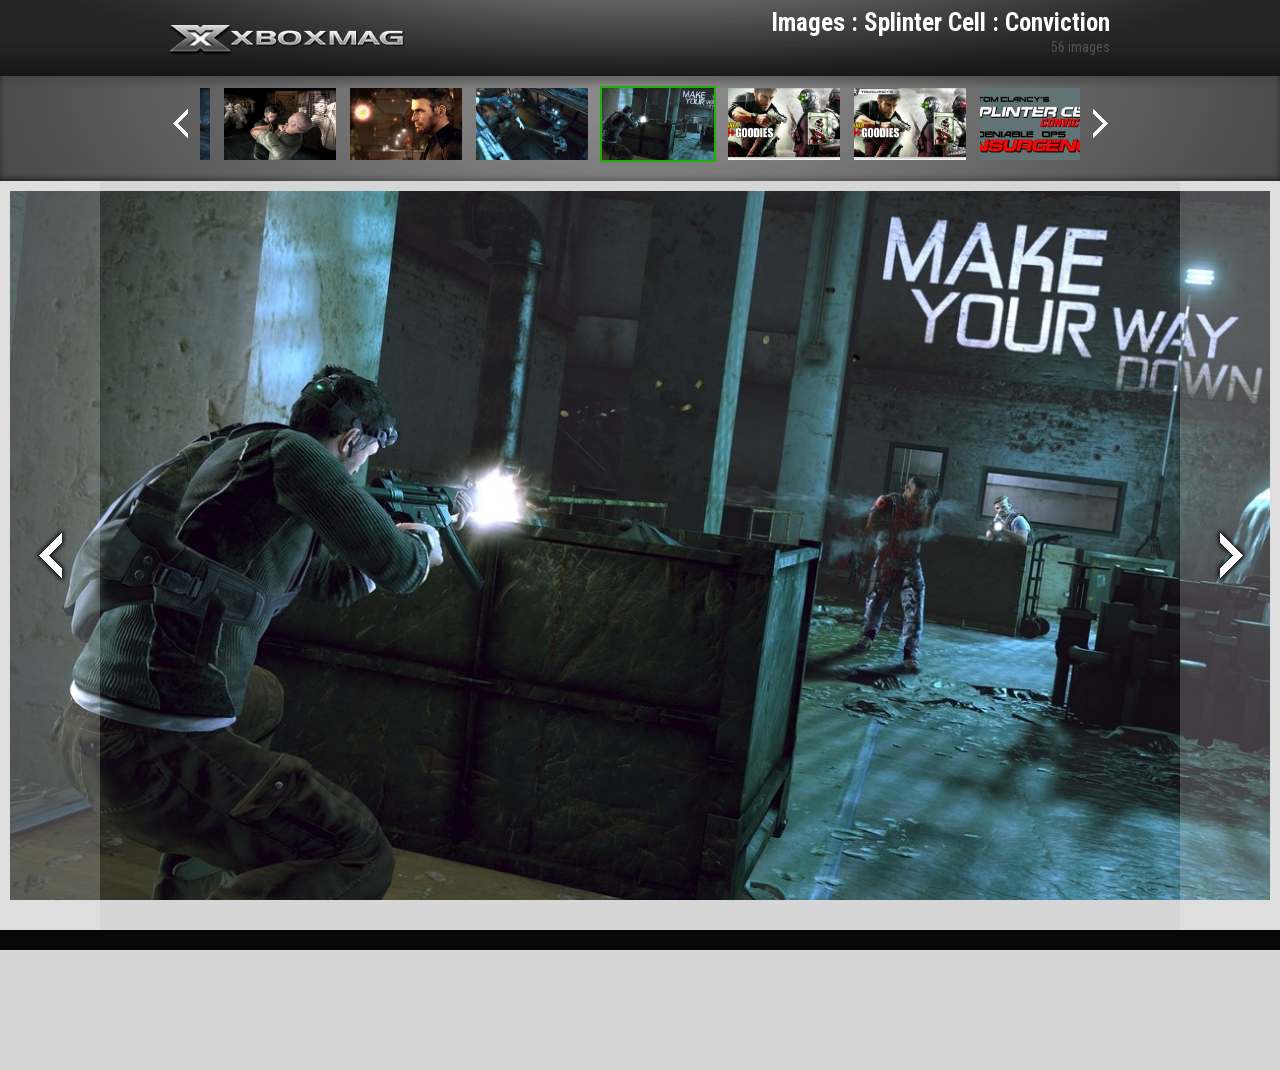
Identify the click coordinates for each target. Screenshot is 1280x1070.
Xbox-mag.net (287, 40)
